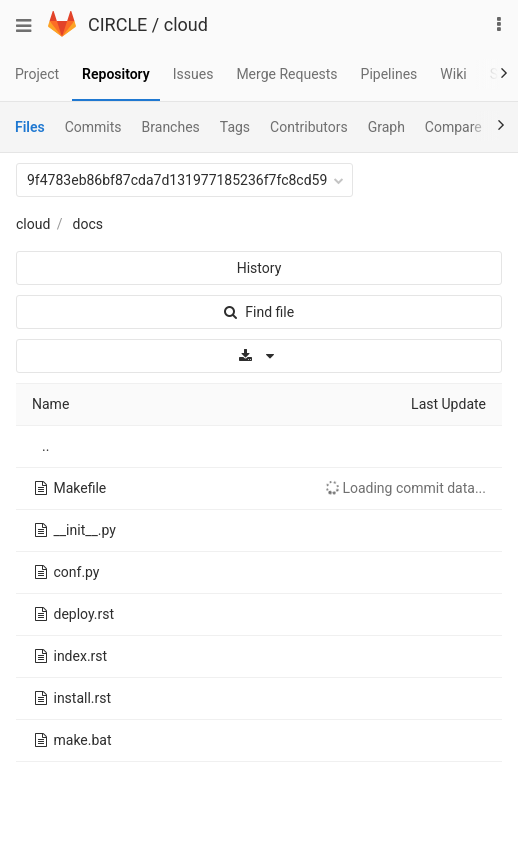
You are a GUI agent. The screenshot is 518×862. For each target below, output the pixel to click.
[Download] (259, 356)
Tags (235, 127)
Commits (93, 127)
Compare (453, 127)
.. (45, 446)
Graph (386, 127)
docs (88, 224)
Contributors (309, 127)
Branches (171, 127)
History (259, 268)
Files (30, 127)
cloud (186, 24)
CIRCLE (117, 24)
